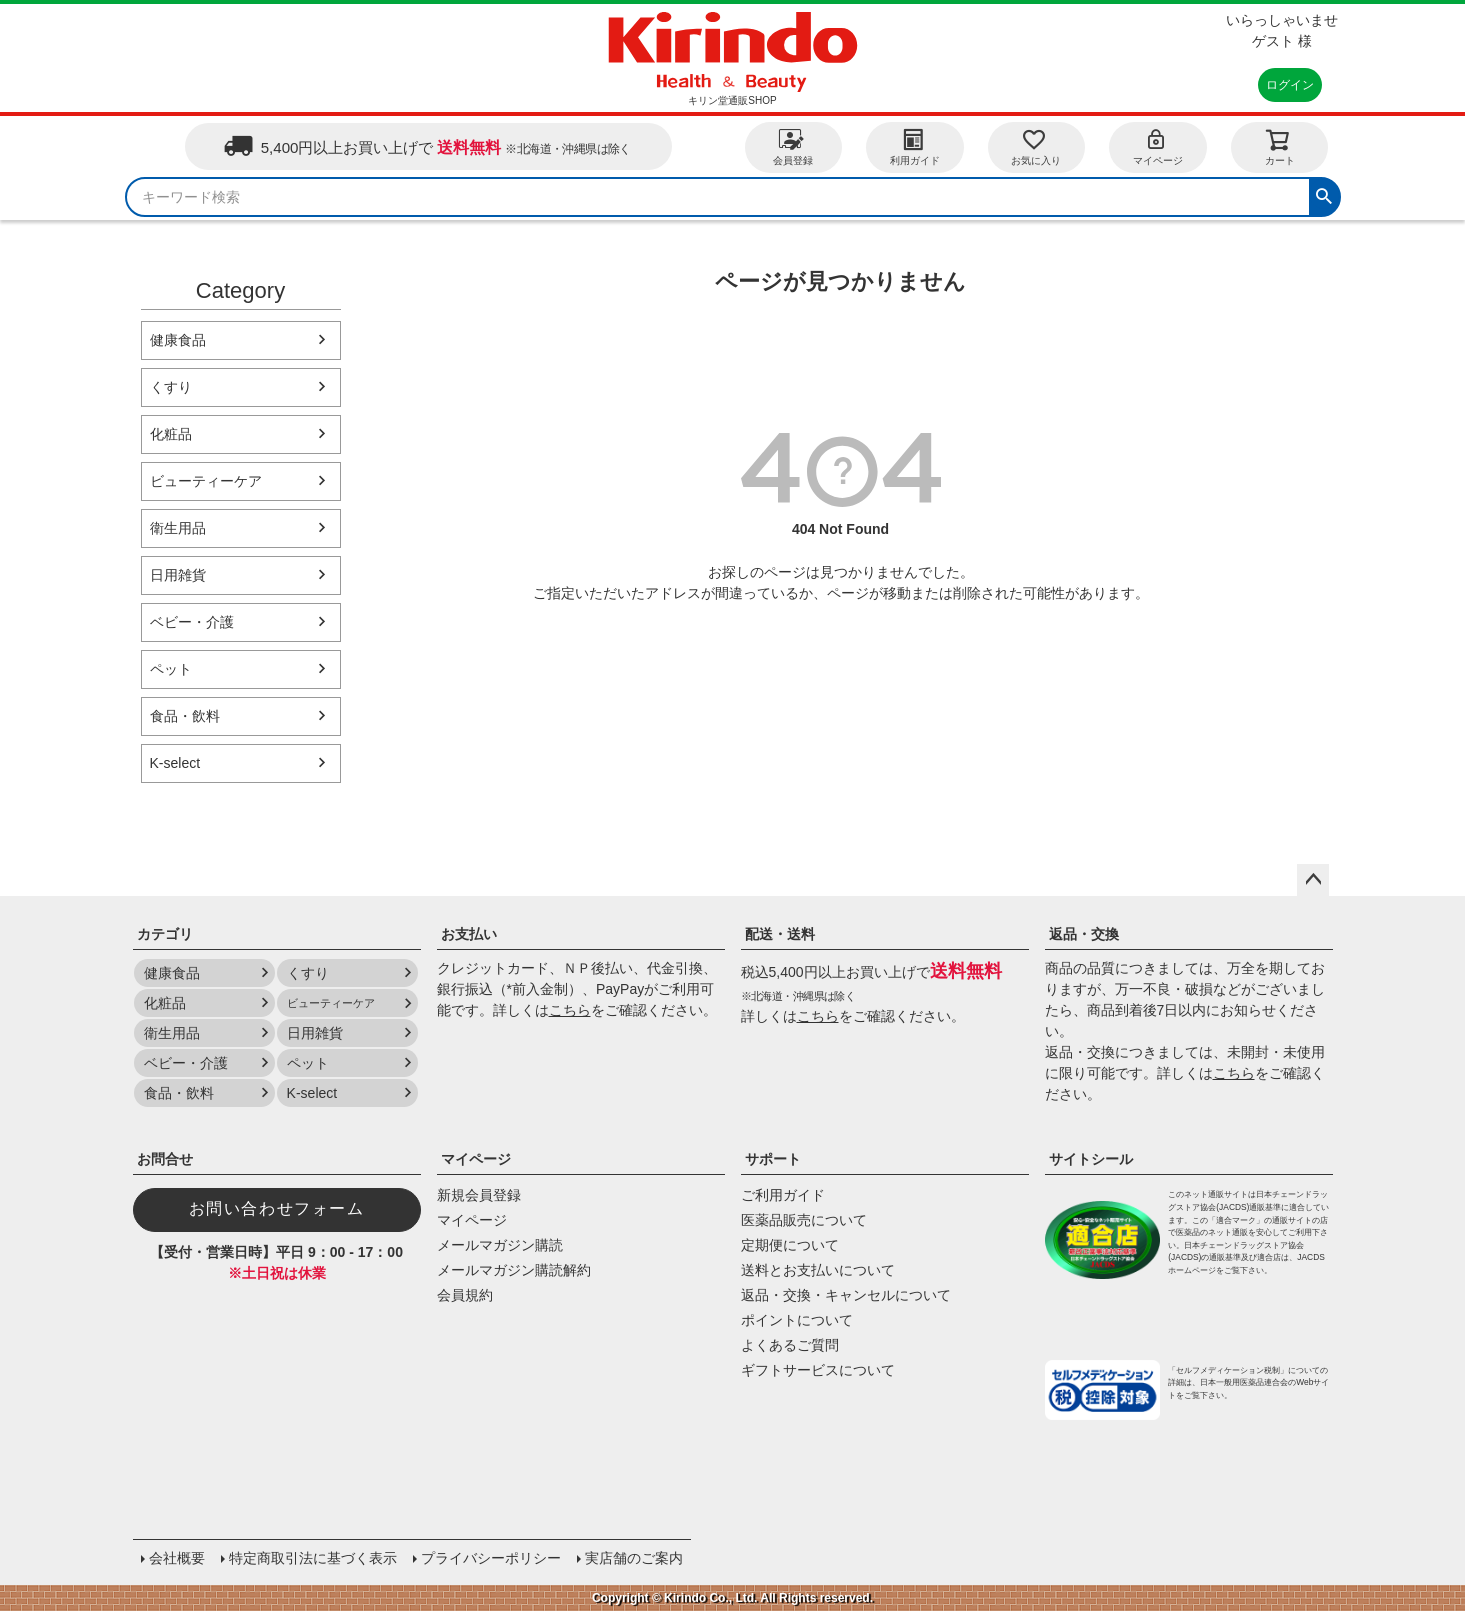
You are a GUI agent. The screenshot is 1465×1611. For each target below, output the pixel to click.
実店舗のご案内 (634, 1558)
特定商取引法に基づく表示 (313, 1558)
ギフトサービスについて (818, 1370)
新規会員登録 (479, 1195)
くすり (171, 387)
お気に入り (1036, 146)
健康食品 (178, 340)
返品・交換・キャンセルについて (846, 1295)
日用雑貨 (178, 575)
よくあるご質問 (790, 1345)
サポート (773, 1159)
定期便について (790, 1245)
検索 (1324, 194)
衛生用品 (178, 528)
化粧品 (171, 434)
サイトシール (1091, 1159)
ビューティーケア (206, 481)
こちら (570, 1010)
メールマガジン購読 (500, 1245)
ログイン (1290, 85)
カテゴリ (165, 934)
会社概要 (177, 1558)
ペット (171, 669)
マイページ (1158, 146)
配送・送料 (780, 934)
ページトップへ (1313, 880)
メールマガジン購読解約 (514, 1270)
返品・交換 (1084, 934)
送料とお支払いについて (818, 1270)
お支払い (469, 934)
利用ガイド (915, 146)
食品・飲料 (185, 716)
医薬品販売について (804, 1220)
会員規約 (465, 1295)
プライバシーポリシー (491, 1558)
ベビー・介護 (192, 622)
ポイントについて (797, 1320)
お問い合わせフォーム (277, 1208)
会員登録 (793, 146)
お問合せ (165, 1159)
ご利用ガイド (783, 1195)
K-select (175, 763)
